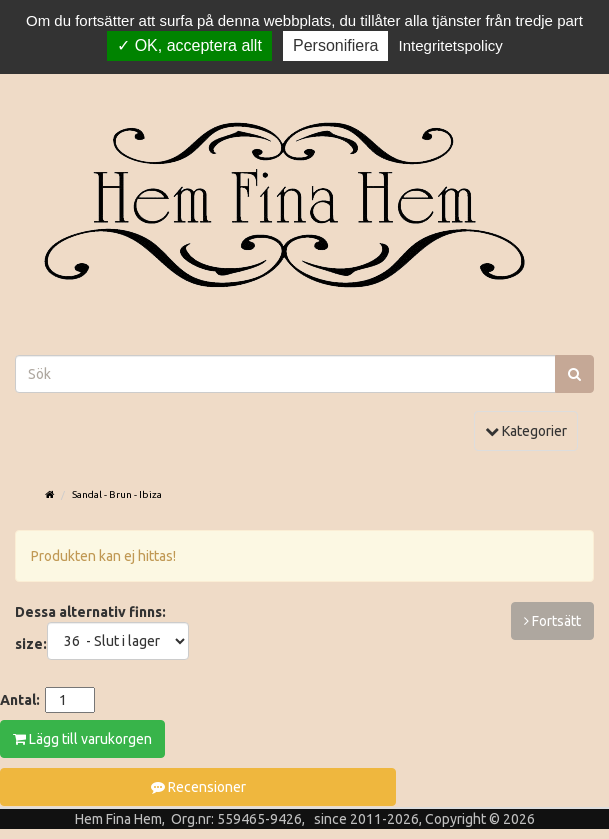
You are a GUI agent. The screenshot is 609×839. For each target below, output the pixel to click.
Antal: (20, 700)
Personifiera (335, 45)
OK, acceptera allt (189, 45)
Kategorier (531, 429)
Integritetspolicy (451, 45)
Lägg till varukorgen (82, 739)
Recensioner (198, 787)
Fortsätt (552, 621)
